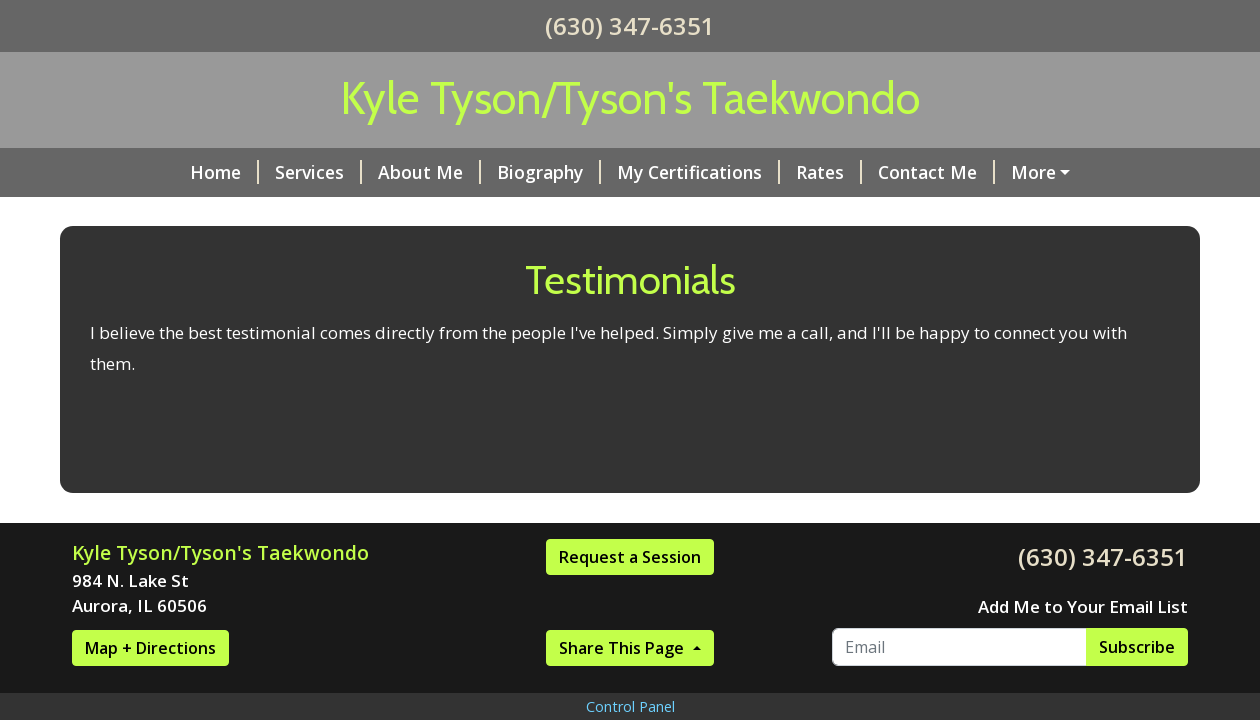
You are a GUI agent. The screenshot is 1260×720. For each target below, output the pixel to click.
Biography (549, 172)
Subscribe (1137, 647)
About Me (429, 172)
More (1033, 172)
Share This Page (623, 648)
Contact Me (936, 172)
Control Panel (630, 706)
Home (224, 172)
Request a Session (630, 557)
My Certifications (698, 172)
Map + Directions (150, 648)
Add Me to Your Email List (1083, 606)
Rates (829, 172)
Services (318, 172)
